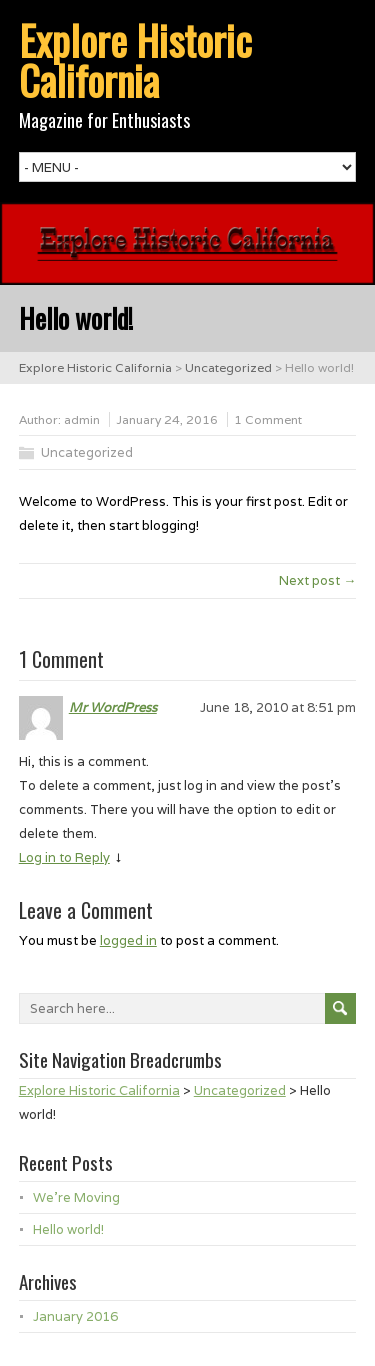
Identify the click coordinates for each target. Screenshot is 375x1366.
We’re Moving (76, 1197)
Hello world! (68, 1229)
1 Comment (268, 419)
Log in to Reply (64, 857)
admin (82, 419)
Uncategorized (87, 452)
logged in (128, 940)
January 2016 (75, 1316)
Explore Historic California (135, 60)
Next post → (317, 580)
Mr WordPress (113, 707)
